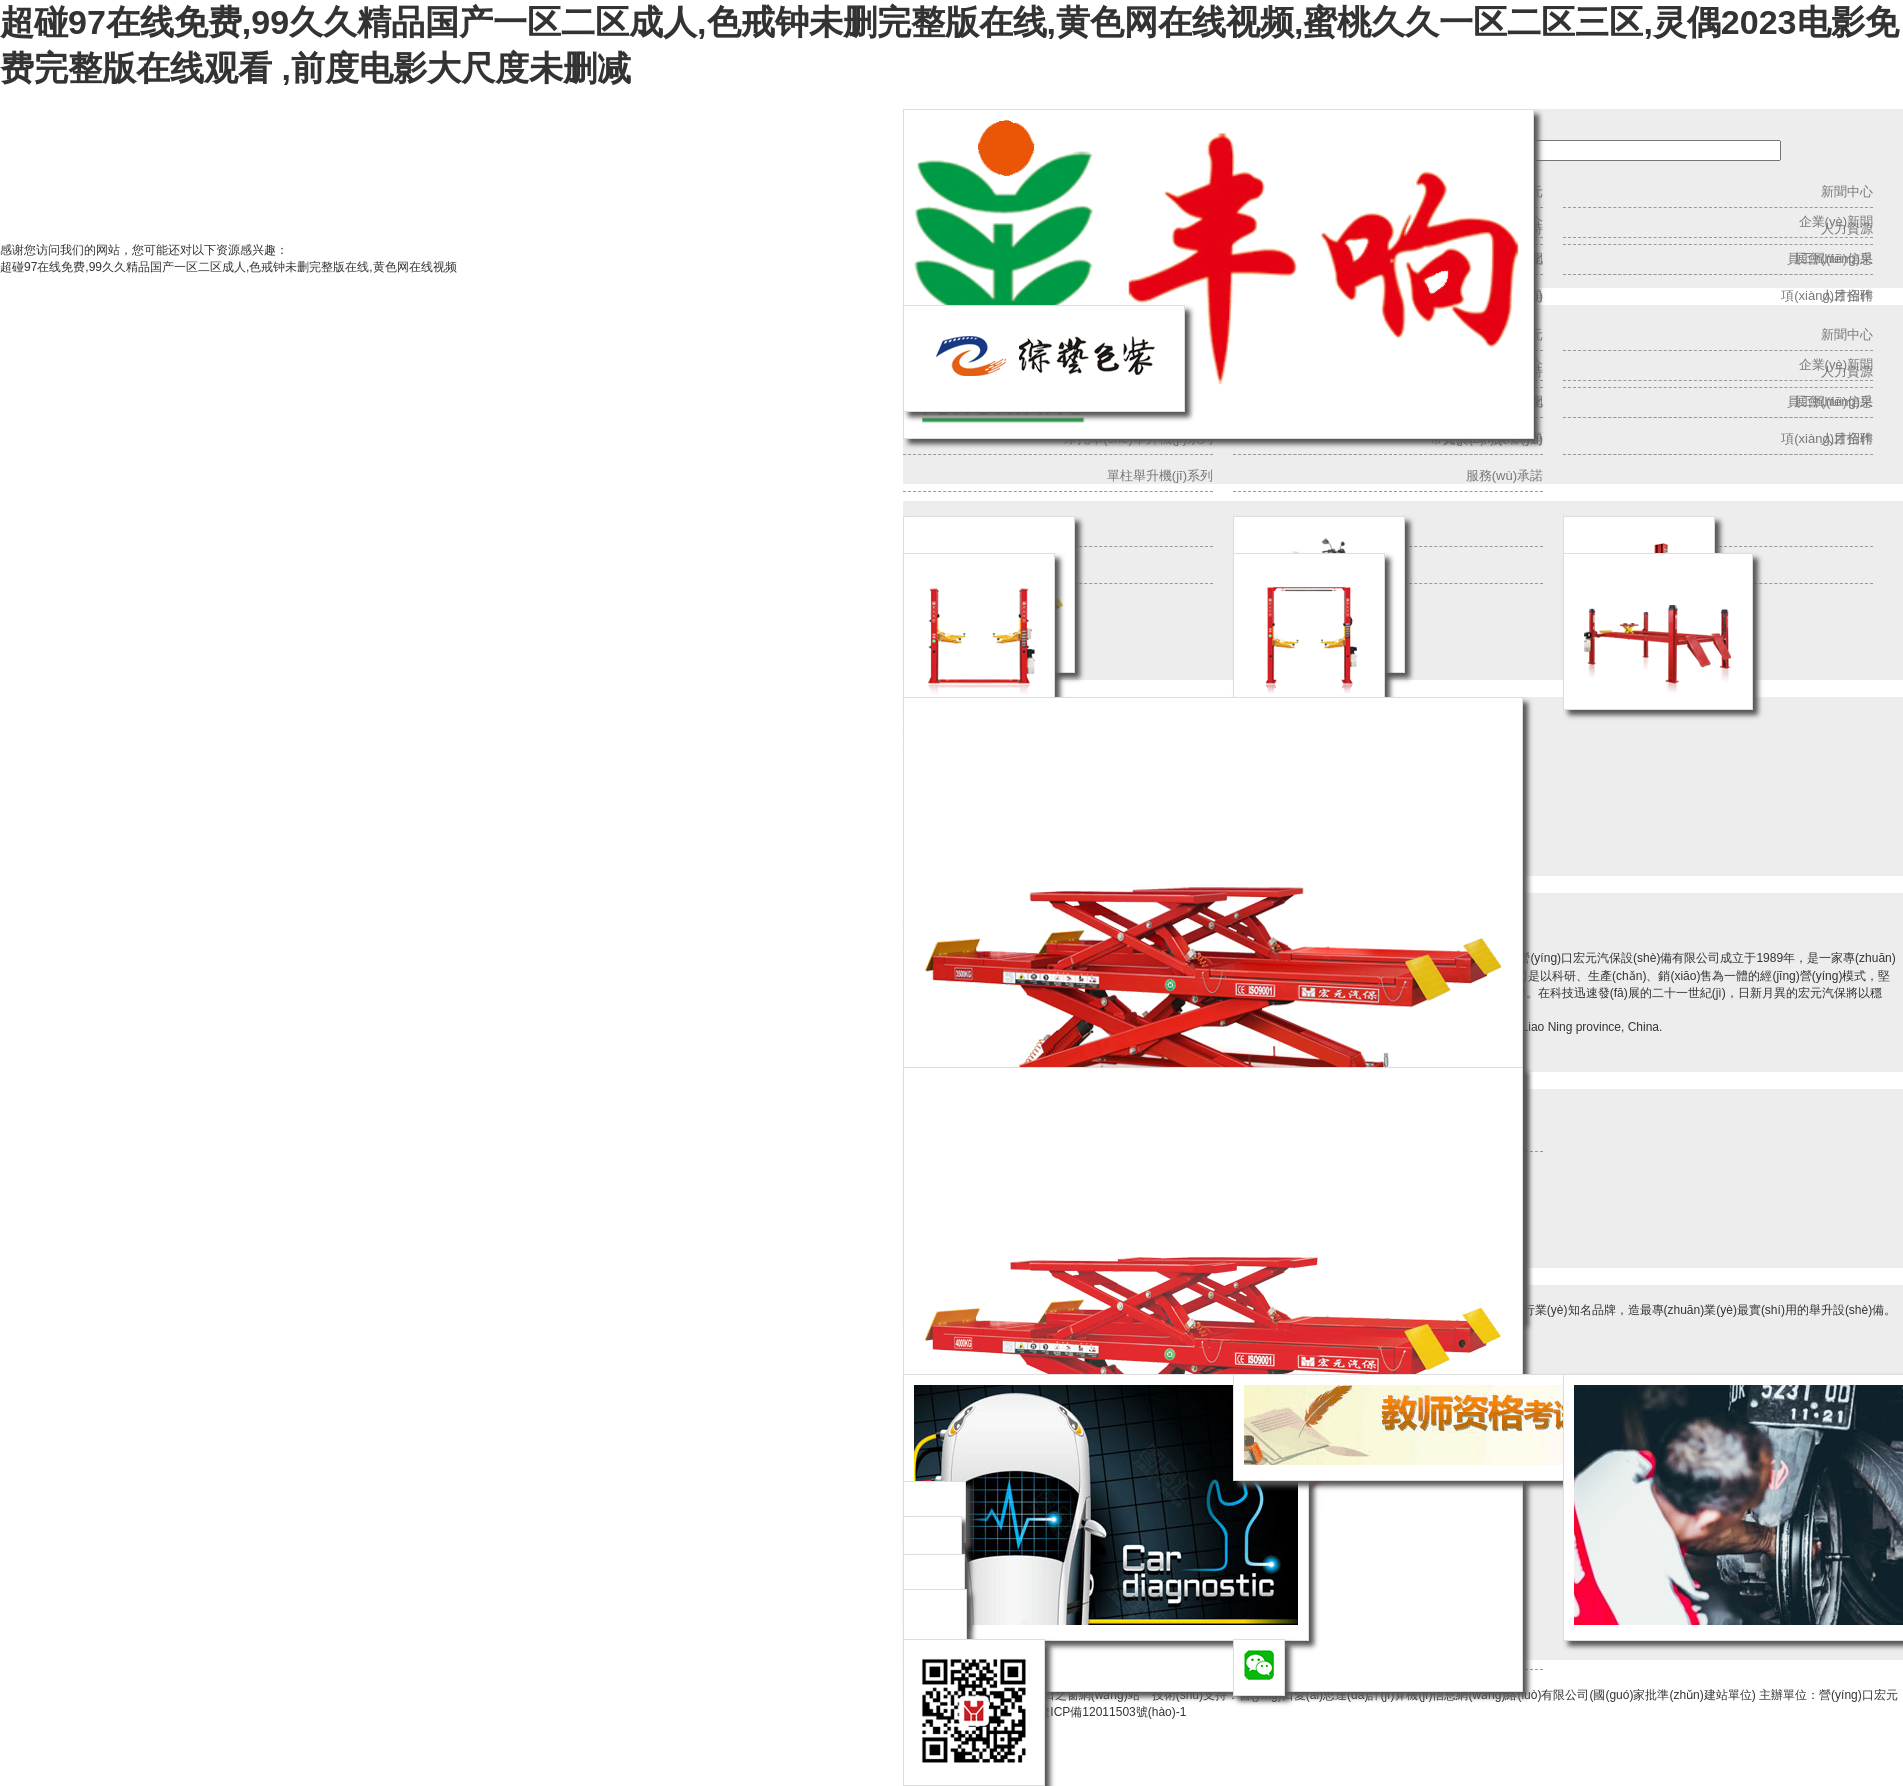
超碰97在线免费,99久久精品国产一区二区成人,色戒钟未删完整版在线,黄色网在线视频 (228, 267)
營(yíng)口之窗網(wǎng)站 (1070, 1695)
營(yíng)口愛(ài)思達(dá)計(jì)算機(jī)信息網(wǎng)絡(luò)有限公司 (1414, 1695)
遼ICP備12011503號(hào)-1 (1112, 1712)
